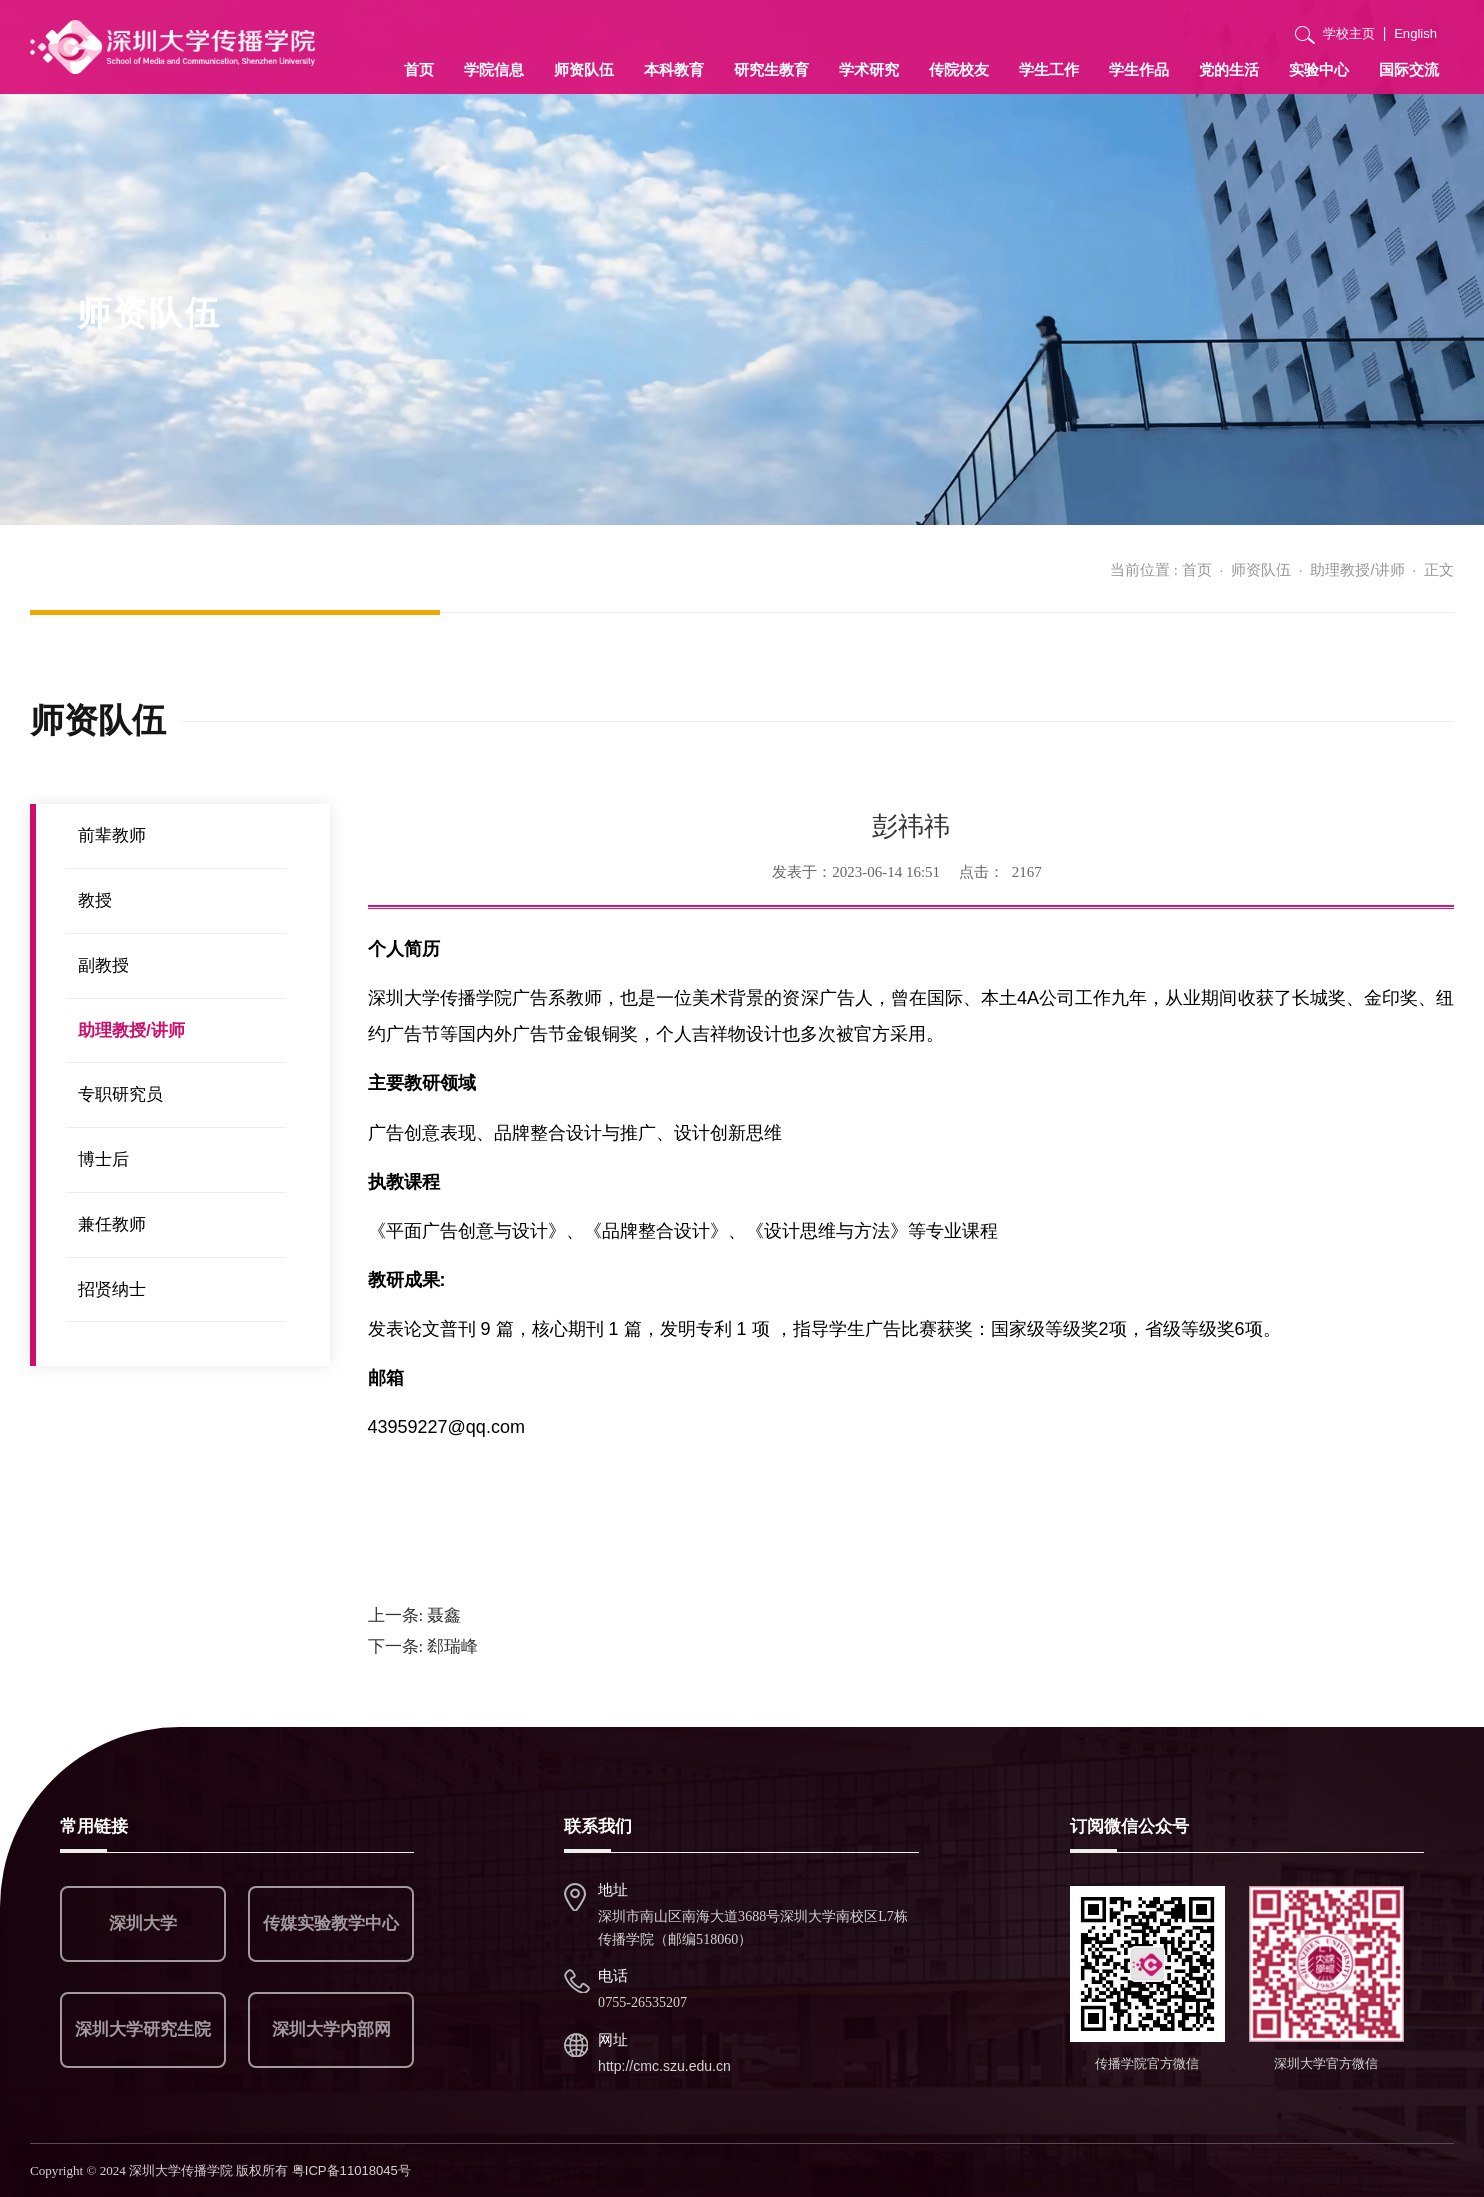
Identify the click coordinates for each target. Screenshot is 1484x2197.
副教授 (103, 965)
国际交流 (1409, 69)
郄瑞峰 (423, 1646)
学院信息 (494, 69)
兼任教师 (112, 1224)
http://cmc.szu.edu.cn (664, 2066)
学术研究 (869, 69)
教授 (95, 900)
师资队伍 (584, 69)
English (1415, 33)
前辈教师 (112, 835)
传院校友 (959, 69)
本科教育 (674, 69)
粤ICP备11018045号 (351, 2170)
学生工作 (1049, 69)
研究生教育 (771, 69)
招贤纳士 (112, 1289)
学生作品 (1139, 69)
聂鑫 (415, 1615)
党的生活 (1229, 69)
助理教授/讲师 (1357, 569)
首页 (419, 69)
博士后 (103, 1159)
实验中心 (1319, 69)
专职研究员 (120, 1094)
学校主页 (1349, 33)
